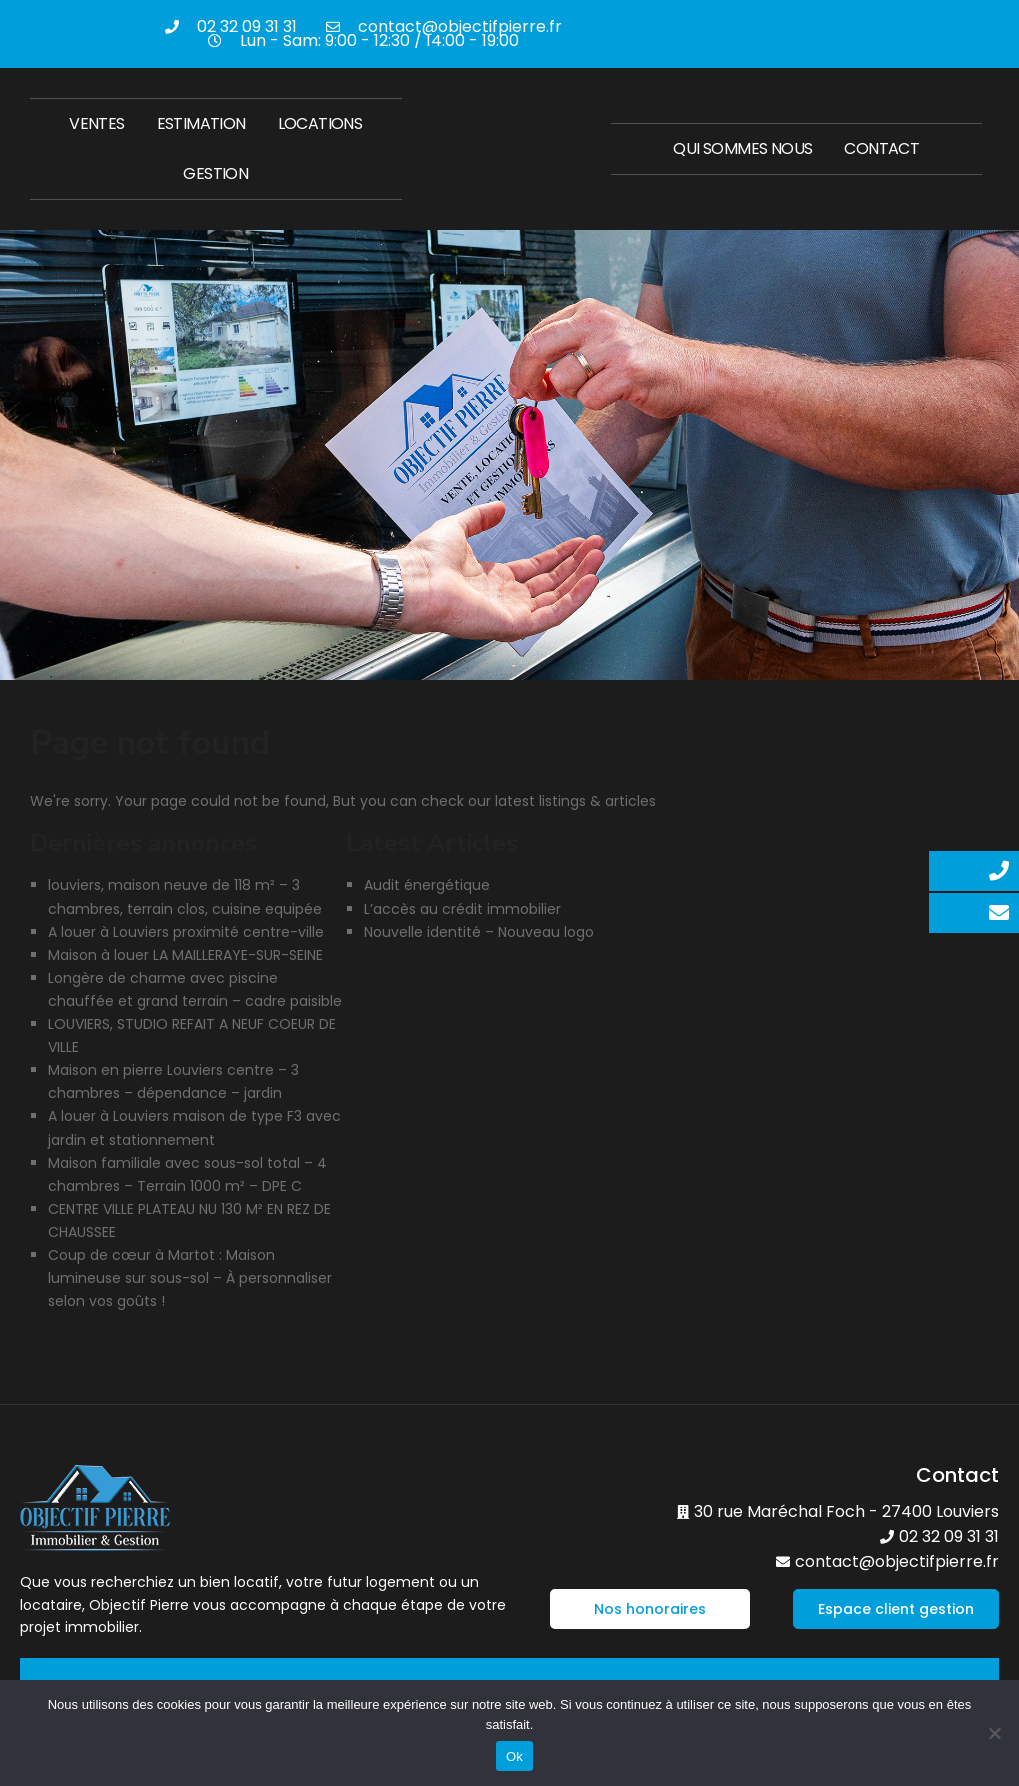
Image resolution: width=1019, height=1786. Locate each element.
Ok (514, 1756)
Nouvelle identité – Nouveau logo (479, 932)
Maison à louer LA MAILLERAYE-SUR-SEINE (185, 955)
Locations (320, 123)
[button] (650, 1609)
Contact (881, 148)
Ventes (96, 123)
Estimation (201, 123)
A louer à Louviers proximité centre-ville (186, 932)
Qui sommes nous (742, 148)
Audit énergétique (427, 885)
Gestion (215, 173)
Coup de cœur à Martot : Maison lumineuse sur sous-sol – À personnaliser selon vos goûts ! (190, 1278)
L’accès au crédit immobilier (462, 909)
